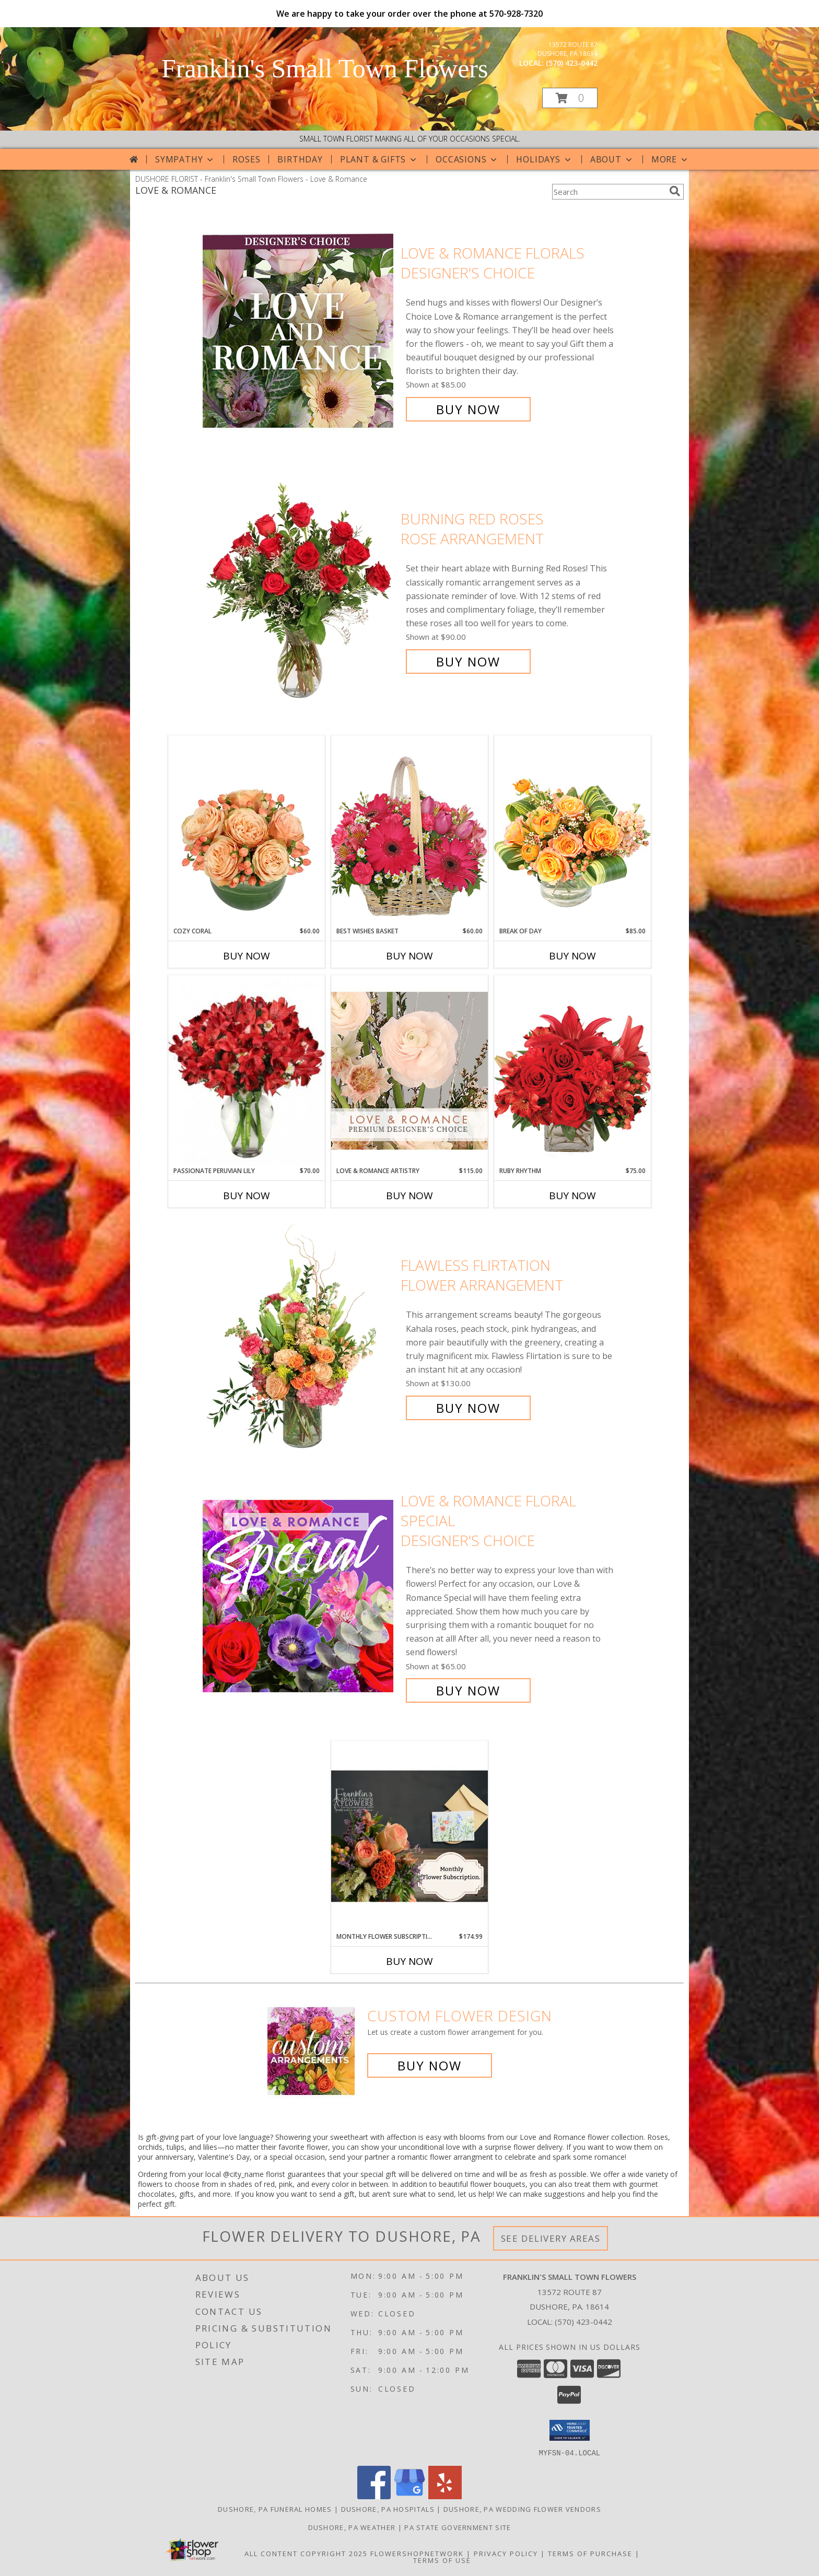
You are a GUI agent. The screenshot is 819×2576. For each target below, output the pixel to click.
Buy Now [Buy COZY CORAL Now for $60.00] (246, 956)
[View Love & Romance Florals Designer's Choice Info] (299, 331)
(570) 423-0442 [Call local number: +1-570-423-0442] (572, 63)
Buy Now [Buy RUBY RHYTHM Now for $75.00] (572, 1195)
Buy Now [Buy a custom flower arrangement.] (429, 2065)
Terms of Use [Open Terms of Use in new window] (442, 2560)
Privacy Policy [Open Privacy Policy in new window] (506, 2553)
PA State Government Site (457, 2527)
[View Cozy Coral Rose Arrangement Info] (246, 831)
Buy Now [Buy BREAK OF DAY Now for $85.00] (572, 956)
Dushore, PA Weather (352, 2527)
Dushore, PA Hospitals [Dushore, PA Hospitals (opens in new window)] (388, 2508)
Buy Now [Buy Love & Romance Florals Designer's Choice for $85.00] (468, 409)
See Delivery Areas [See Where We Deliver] (551, 2238)
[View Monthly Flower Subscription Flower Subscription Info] (409, 1836)
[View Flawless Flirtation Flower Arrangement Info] (299, 1337)
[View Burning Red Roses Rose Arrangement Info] (299, 590)
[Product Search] (608, 191)
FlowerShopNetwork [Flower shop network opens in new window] (417, 2553)
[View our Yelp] (445, 2496)
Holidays (544, 159)
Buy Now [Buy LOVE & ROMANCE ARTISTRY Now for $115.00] (409, 1195)
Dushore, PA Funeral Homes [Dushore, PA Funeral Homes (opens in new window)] (275, 2508)
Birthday (299, 159)
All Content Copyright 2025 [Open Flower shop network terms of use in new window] (306, 2553)
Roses (246, 159)
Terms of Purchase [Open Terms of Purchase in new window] (590, 2553)
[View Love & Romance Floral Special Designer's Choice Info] (299, 1596)
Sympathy (185, 159)
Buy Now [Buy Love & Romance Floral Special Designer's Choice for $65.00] (468, 1690)
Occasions (467, 159)
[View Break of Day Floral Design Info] (572, 831)
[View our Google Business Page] (409, 2496)
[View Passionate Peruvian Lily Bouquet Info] (246, 1071)
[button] (570, 98)
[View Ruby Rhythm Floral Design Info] (572, 1070)
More (670, 159)
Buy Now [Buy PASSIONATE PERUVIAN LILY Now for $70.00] (246, 1195)
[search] (674, 191)
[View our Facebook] (374, 2496)
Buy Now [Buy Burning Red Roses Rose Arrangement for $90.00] (468, 661)
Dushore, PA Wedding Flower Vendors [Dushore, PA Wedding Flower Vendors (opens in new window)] (522, 2508)
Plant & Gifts (379, 159)
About (612, 159)
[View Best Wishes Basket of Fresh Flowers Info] (409, 831)
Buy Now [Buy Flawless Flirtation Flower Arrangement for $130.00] (468, 1407)
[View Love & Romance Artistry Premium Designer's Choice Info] (409, 1070)
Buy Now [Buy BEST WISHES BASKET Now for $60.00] (409, 956)
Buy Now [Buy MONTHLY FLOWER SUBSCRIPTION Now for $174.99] (409, 1961)
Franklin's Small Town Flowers (324, 68)
